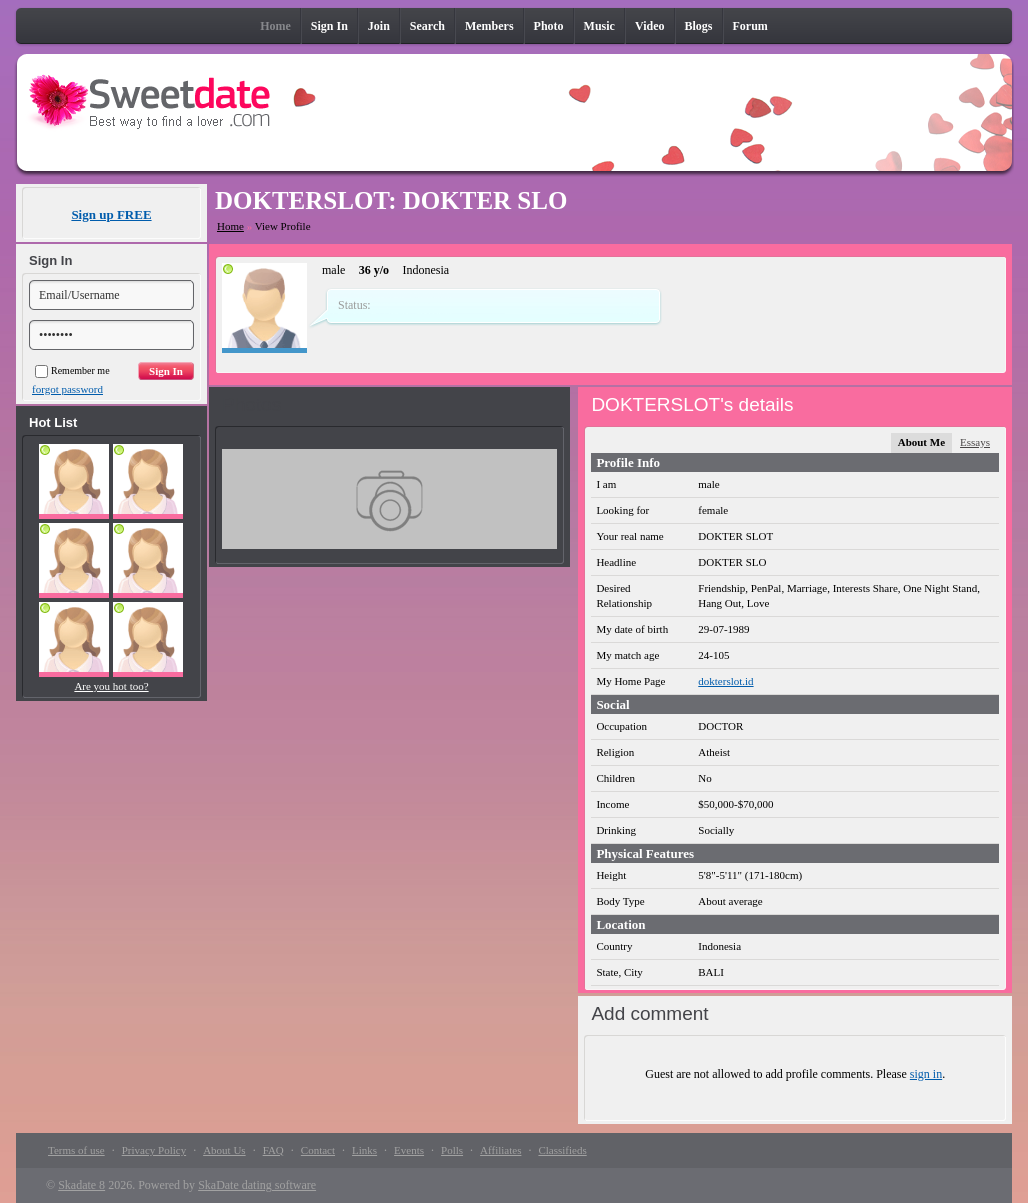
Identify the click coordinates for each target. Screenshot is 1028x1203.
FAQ (273, 1150)
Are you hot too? (111, 686)
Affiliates (500, 1150)
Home (230, 226)
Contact (318, 1150)
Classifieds (562, 1150)
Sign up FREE (111, 214)
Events (409, 1150)
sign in (926, 1074)
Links (364, 1150)
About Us (224, 1150)
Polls (452, 1150)
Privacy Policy (154, 1150)
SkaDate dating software (257, 1185)
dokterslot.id (725, 681)
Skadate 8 (81, 1185)
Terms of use (76, 1150)
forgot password (67, 389)
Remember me (72, 370)
